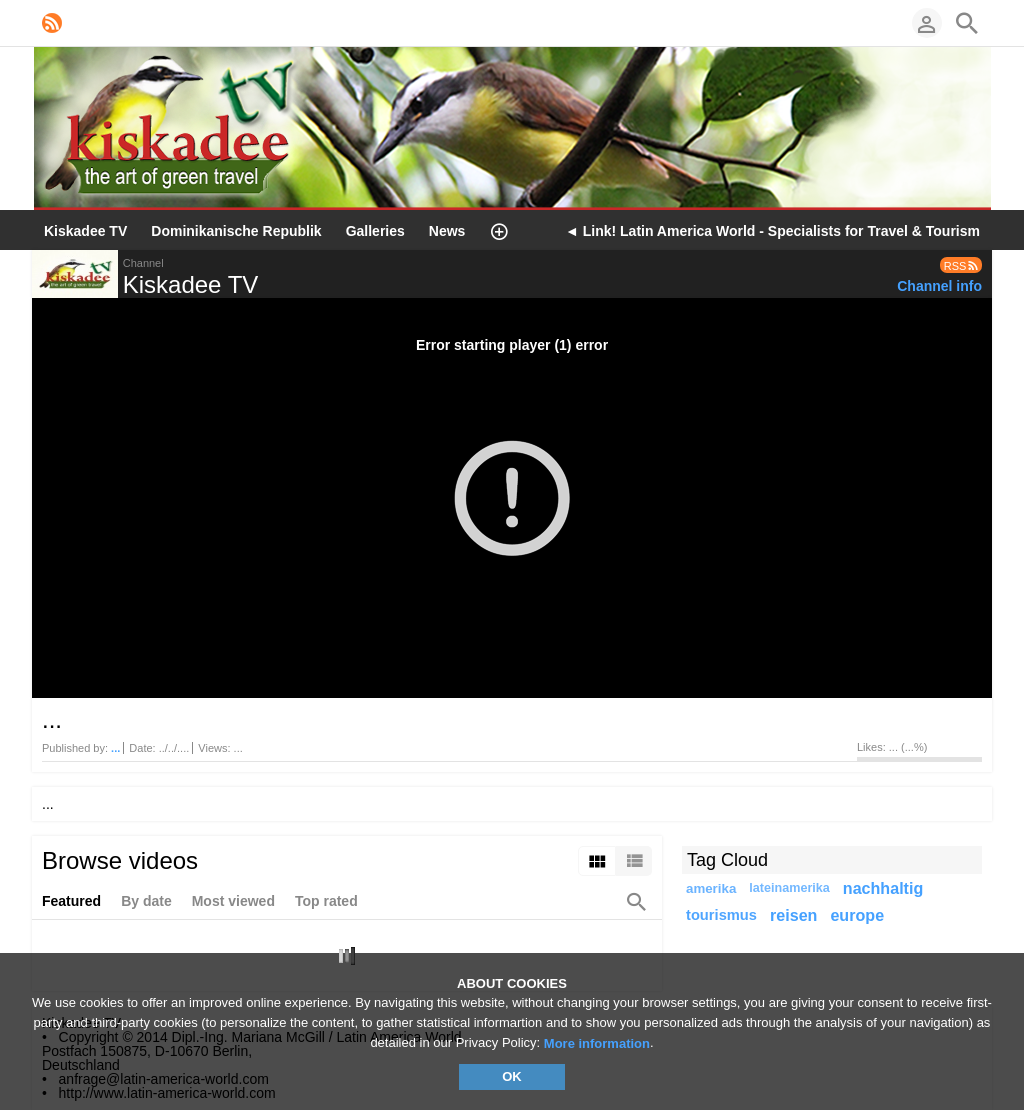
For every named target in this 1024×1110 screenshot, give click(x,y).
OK (512, 1076)
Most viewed (233, 901)
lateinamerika (789, 888)
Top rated (326, 901)
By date (146, 901)
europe (857, 915)
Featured (71, 901)
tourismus (721, 915)
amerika (711, 888)
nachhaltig (883, 888)
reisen (793, 915)
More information (597, 1043)
